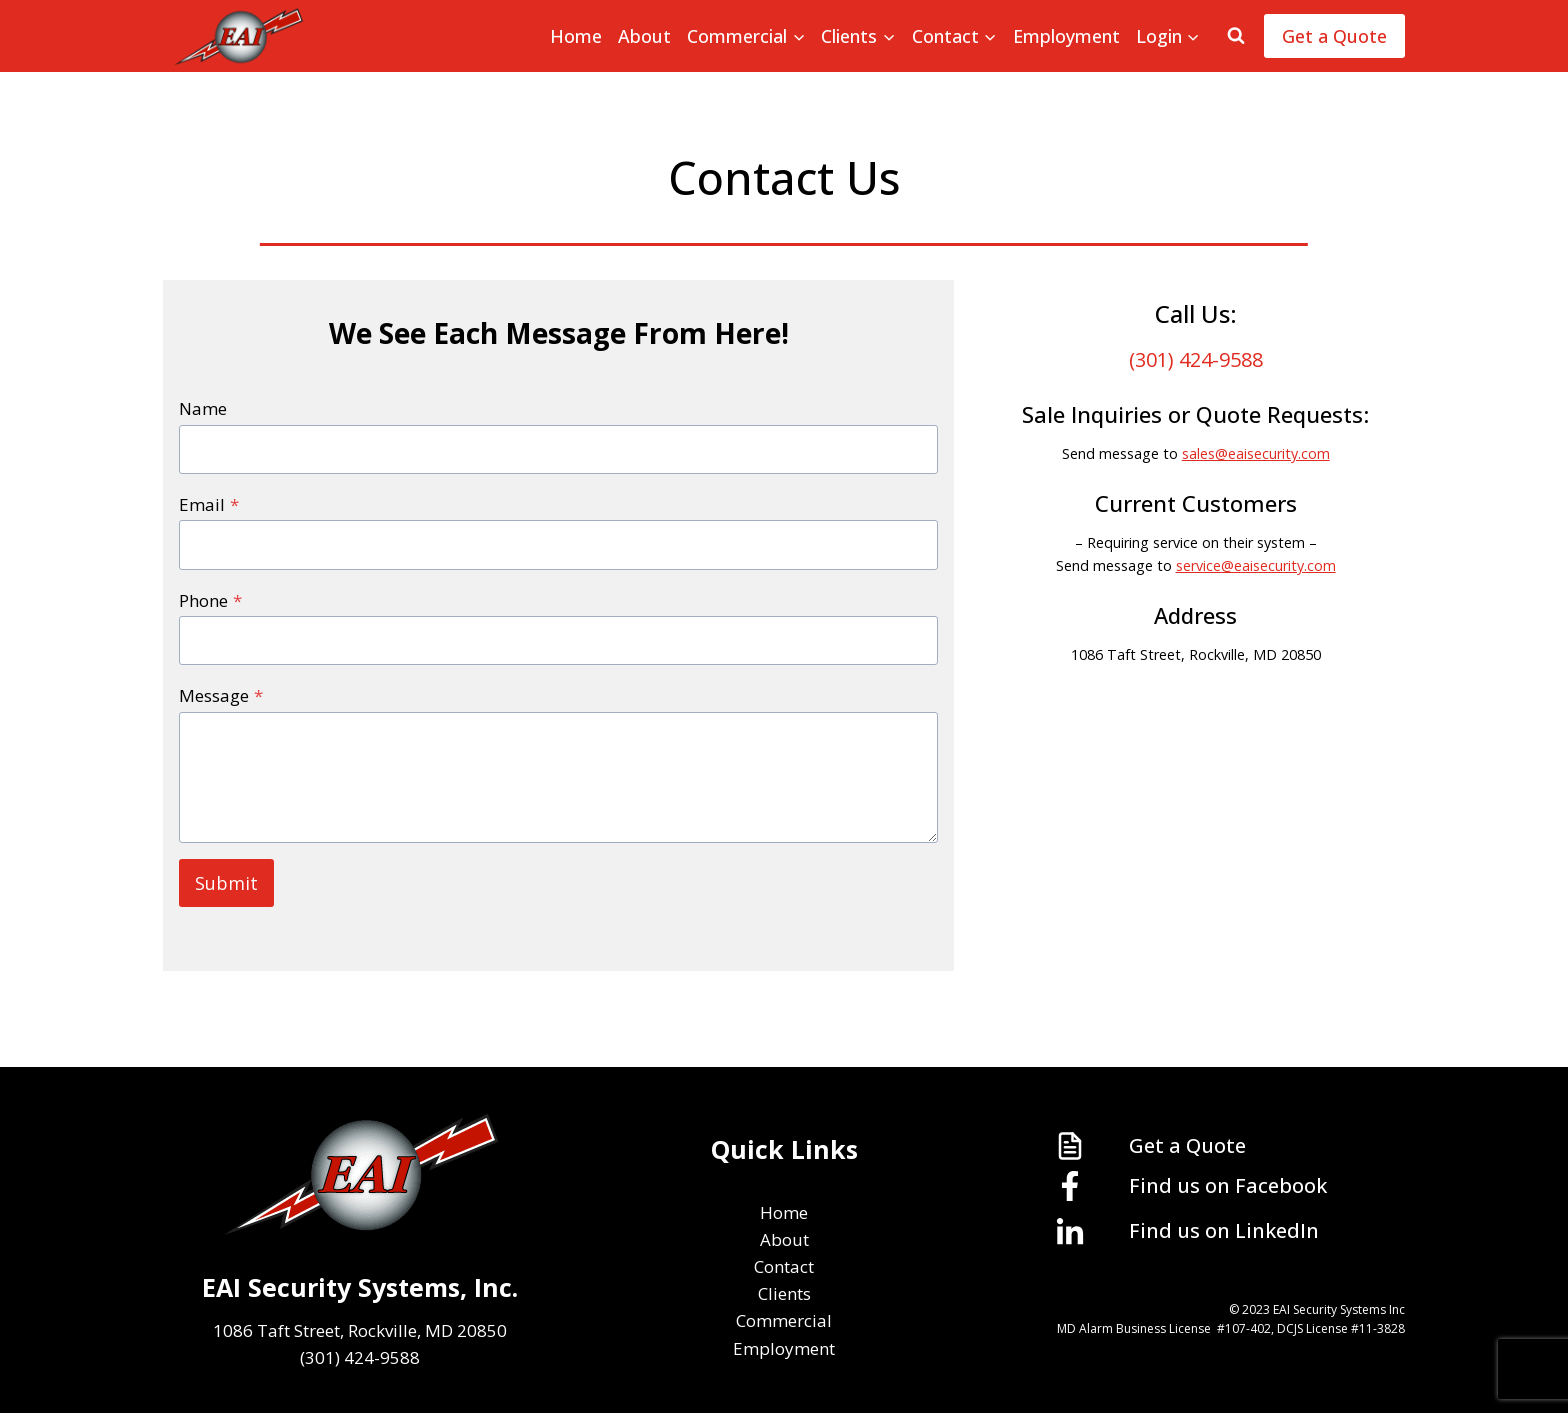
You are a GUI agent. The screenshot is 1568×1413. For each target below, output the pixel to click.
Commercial (784, 1320)
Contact (784, 1266)
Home (576, 36)
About (644, 36)
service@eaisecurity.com (1256, 565)
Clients (784, 1293)
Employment (1066, 36)
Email (209, 504)
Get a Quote (1334, 36)
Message (221, 695)
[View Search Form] (1236, 36)
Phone (210, 600)
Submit (226, 883)
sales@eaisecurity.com (1256, 453)
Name (203, 408)
